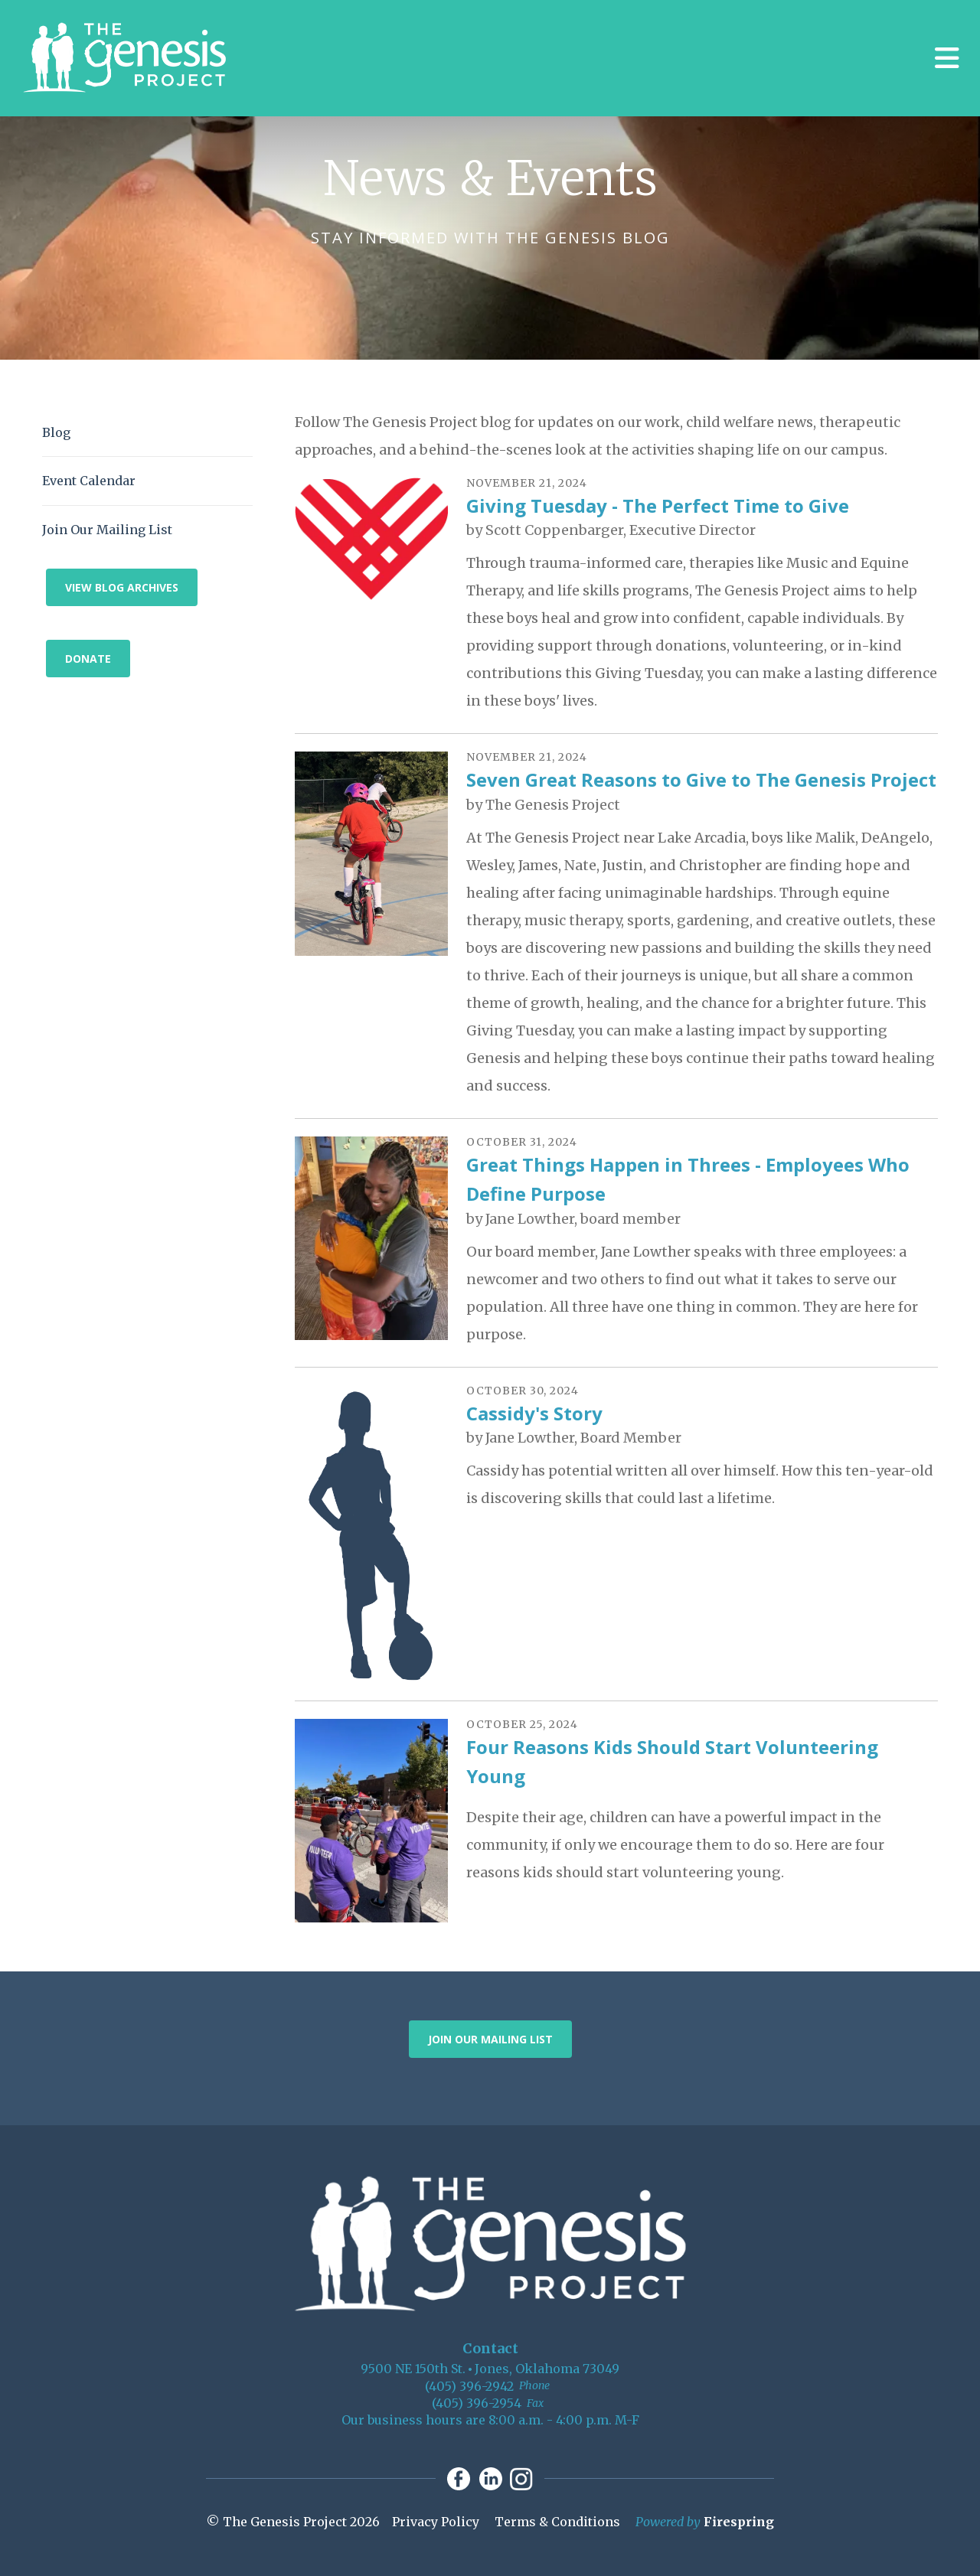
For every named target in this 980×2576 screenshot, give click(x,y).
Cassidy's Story (534, 1413)
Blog (56, 432)
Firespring (739, 2521)
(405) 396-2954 (476, 2403)
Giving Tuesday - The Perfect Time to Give (657, 505)
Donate (88, 658)
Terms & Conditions (557, 2521)
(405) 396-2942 (469, 2386)
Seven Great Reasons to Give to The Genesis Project (701, 779)
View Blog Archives (121, 587)
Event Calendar (89, 480)
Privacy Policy (435, 2521)
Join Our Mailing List (107, 529)
